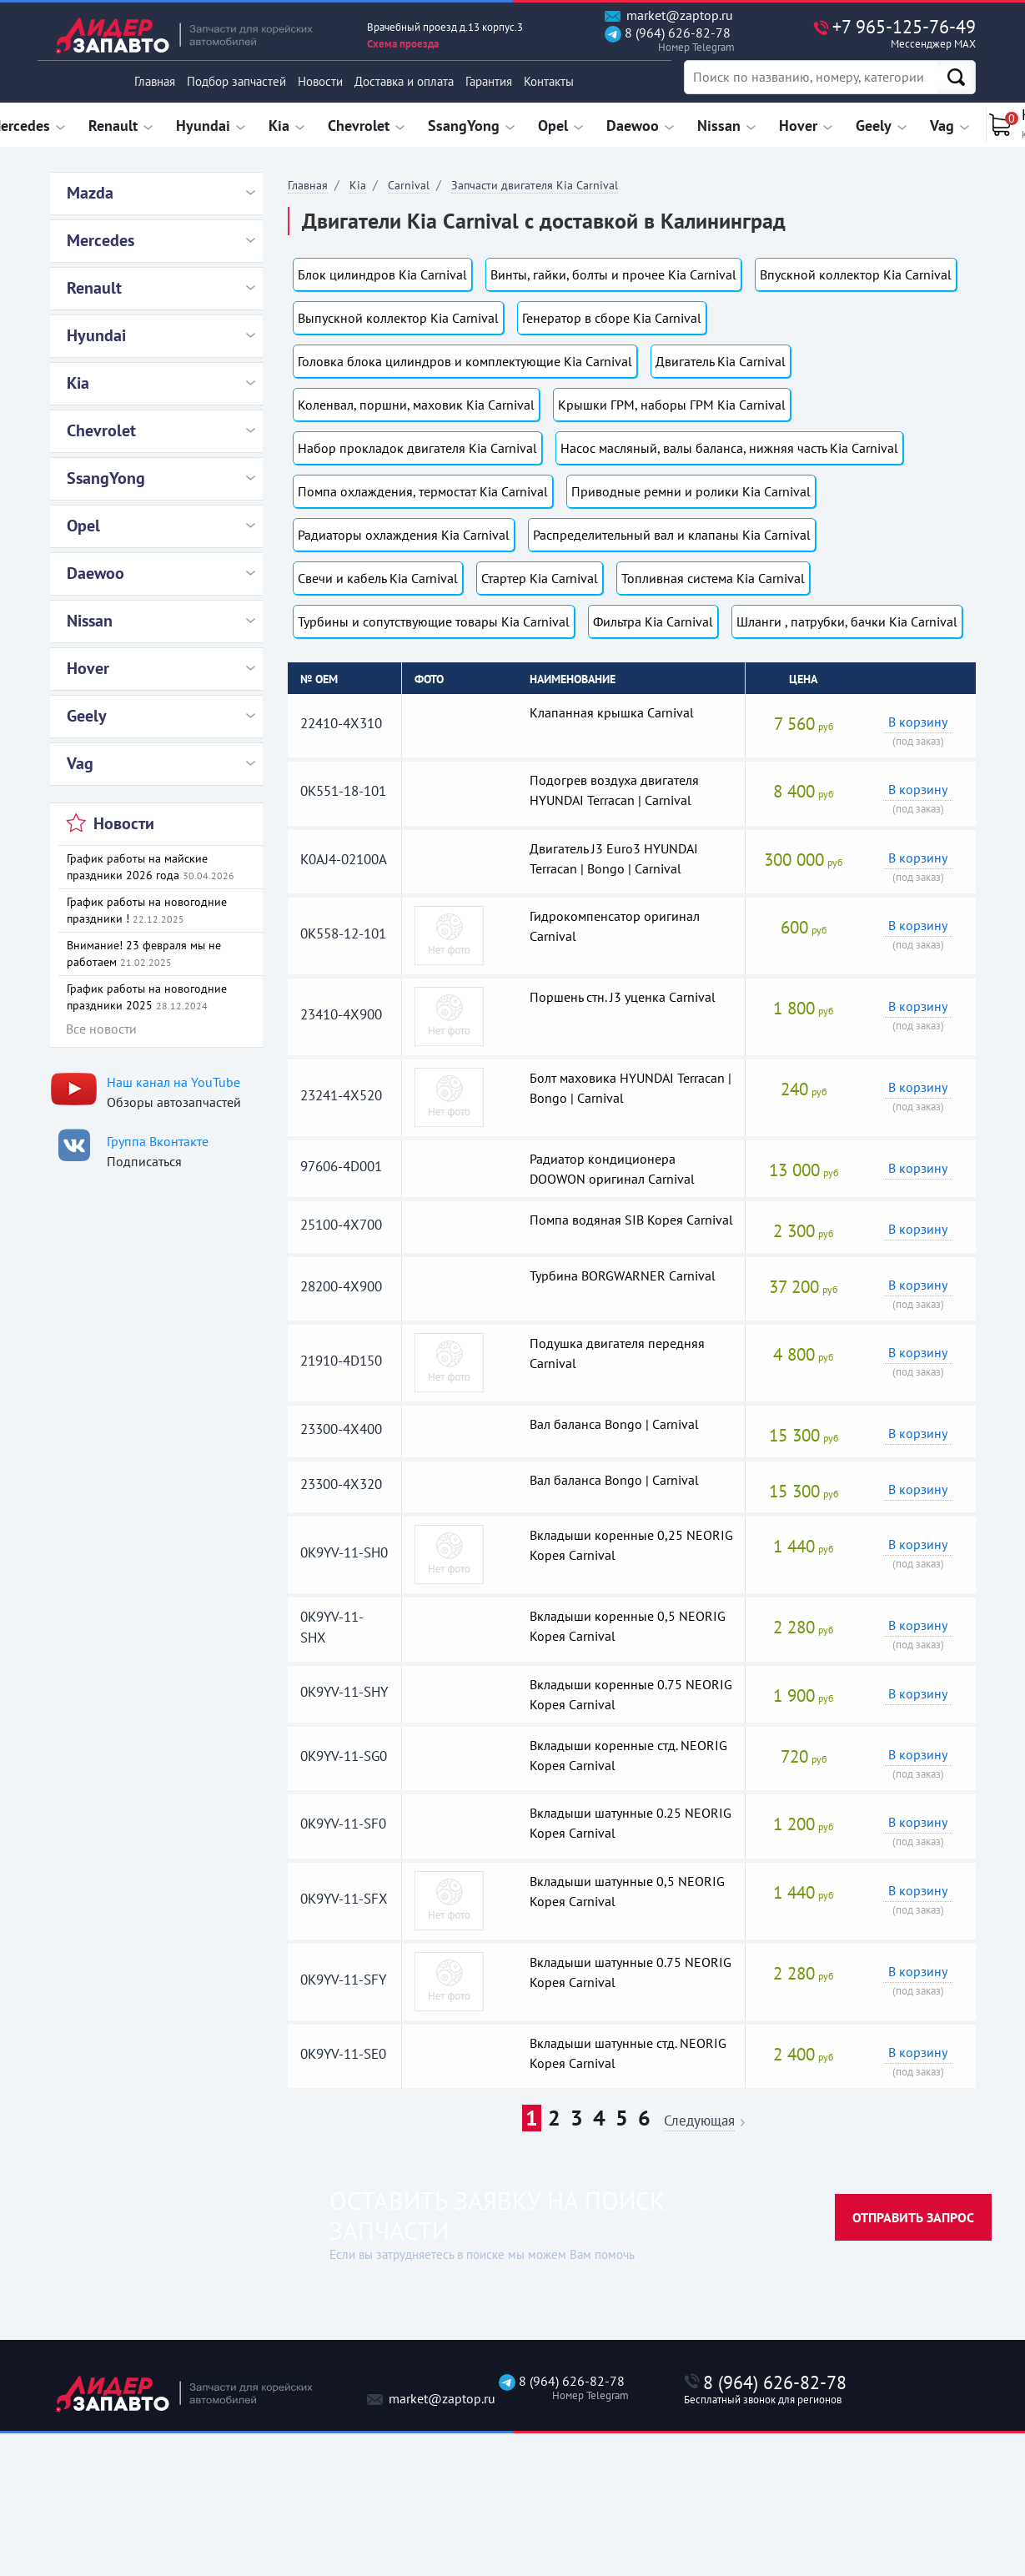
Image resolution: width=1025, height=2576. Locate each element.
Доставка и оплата (404, 81)
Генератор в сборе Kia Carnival (611, 317)
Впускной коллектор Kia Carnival (856, 274)
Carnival (409, 185)
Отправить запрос (913, 2217)
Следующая (699, 2122)
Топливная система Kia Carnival (713, 578)
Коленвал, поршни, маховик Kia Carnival (416, 404)
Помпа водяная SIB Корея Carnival (631, 1219)
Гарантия (488, 81)
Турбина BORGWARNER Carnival (623, 1275)
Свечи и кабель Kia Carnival (378, 578)
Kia (357, 185)
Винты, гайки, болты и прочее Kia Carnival (613, 274)
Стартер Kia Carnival (539, 578)
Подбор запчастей (236, 81)
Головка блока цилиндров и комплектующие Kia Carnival (465, 361)
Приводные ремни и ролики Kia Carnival (691, 491)
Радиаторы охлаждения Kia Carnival (404, 534)
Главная (154, 81)
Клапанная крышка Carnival (612, 712)
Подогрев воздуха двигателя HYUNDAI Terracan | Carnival (614, 790)
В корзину (917, 721)
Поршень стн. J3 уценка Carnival (623, 997)
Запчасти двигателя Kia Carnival (534, 185)
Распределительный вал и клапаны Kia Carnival (672, 534)
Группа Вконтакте (158, 1141)
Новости (320, 81)
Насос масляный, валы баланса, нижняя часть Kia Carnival (729, 448)
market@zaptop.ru (669, 15)
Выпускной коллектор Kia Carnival (398, 317)
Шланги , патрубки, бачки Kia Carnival (846, 621)
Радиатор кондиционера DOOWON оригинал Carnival (612, 1168)
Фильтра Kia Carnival (653, 621)
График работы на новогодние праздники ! (147, 910)
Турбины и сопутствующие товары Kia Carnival (434, 621)
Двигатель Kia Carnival (721, 361)
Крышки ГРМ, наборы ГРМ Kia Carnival (672, 404)
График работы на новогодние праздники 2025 (147, 997)
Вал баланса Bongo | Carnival (614, 1424)
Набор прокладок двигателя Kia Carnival (417, 448)
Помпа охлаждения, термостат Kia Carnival (423, 491)
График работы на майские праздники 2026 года (150, 867)
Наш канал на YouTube (173, 1082)
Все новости (101, 1028)
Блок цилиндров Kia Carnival (382, 274)
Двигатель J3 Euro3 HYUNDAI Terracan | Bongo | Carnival (614, 858)
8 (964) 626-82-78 (668, 39)
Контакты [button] (549, 81)
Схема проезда (403, 44)
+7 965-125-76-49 (869, 33)
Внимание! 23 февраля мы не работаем (144, 953)
